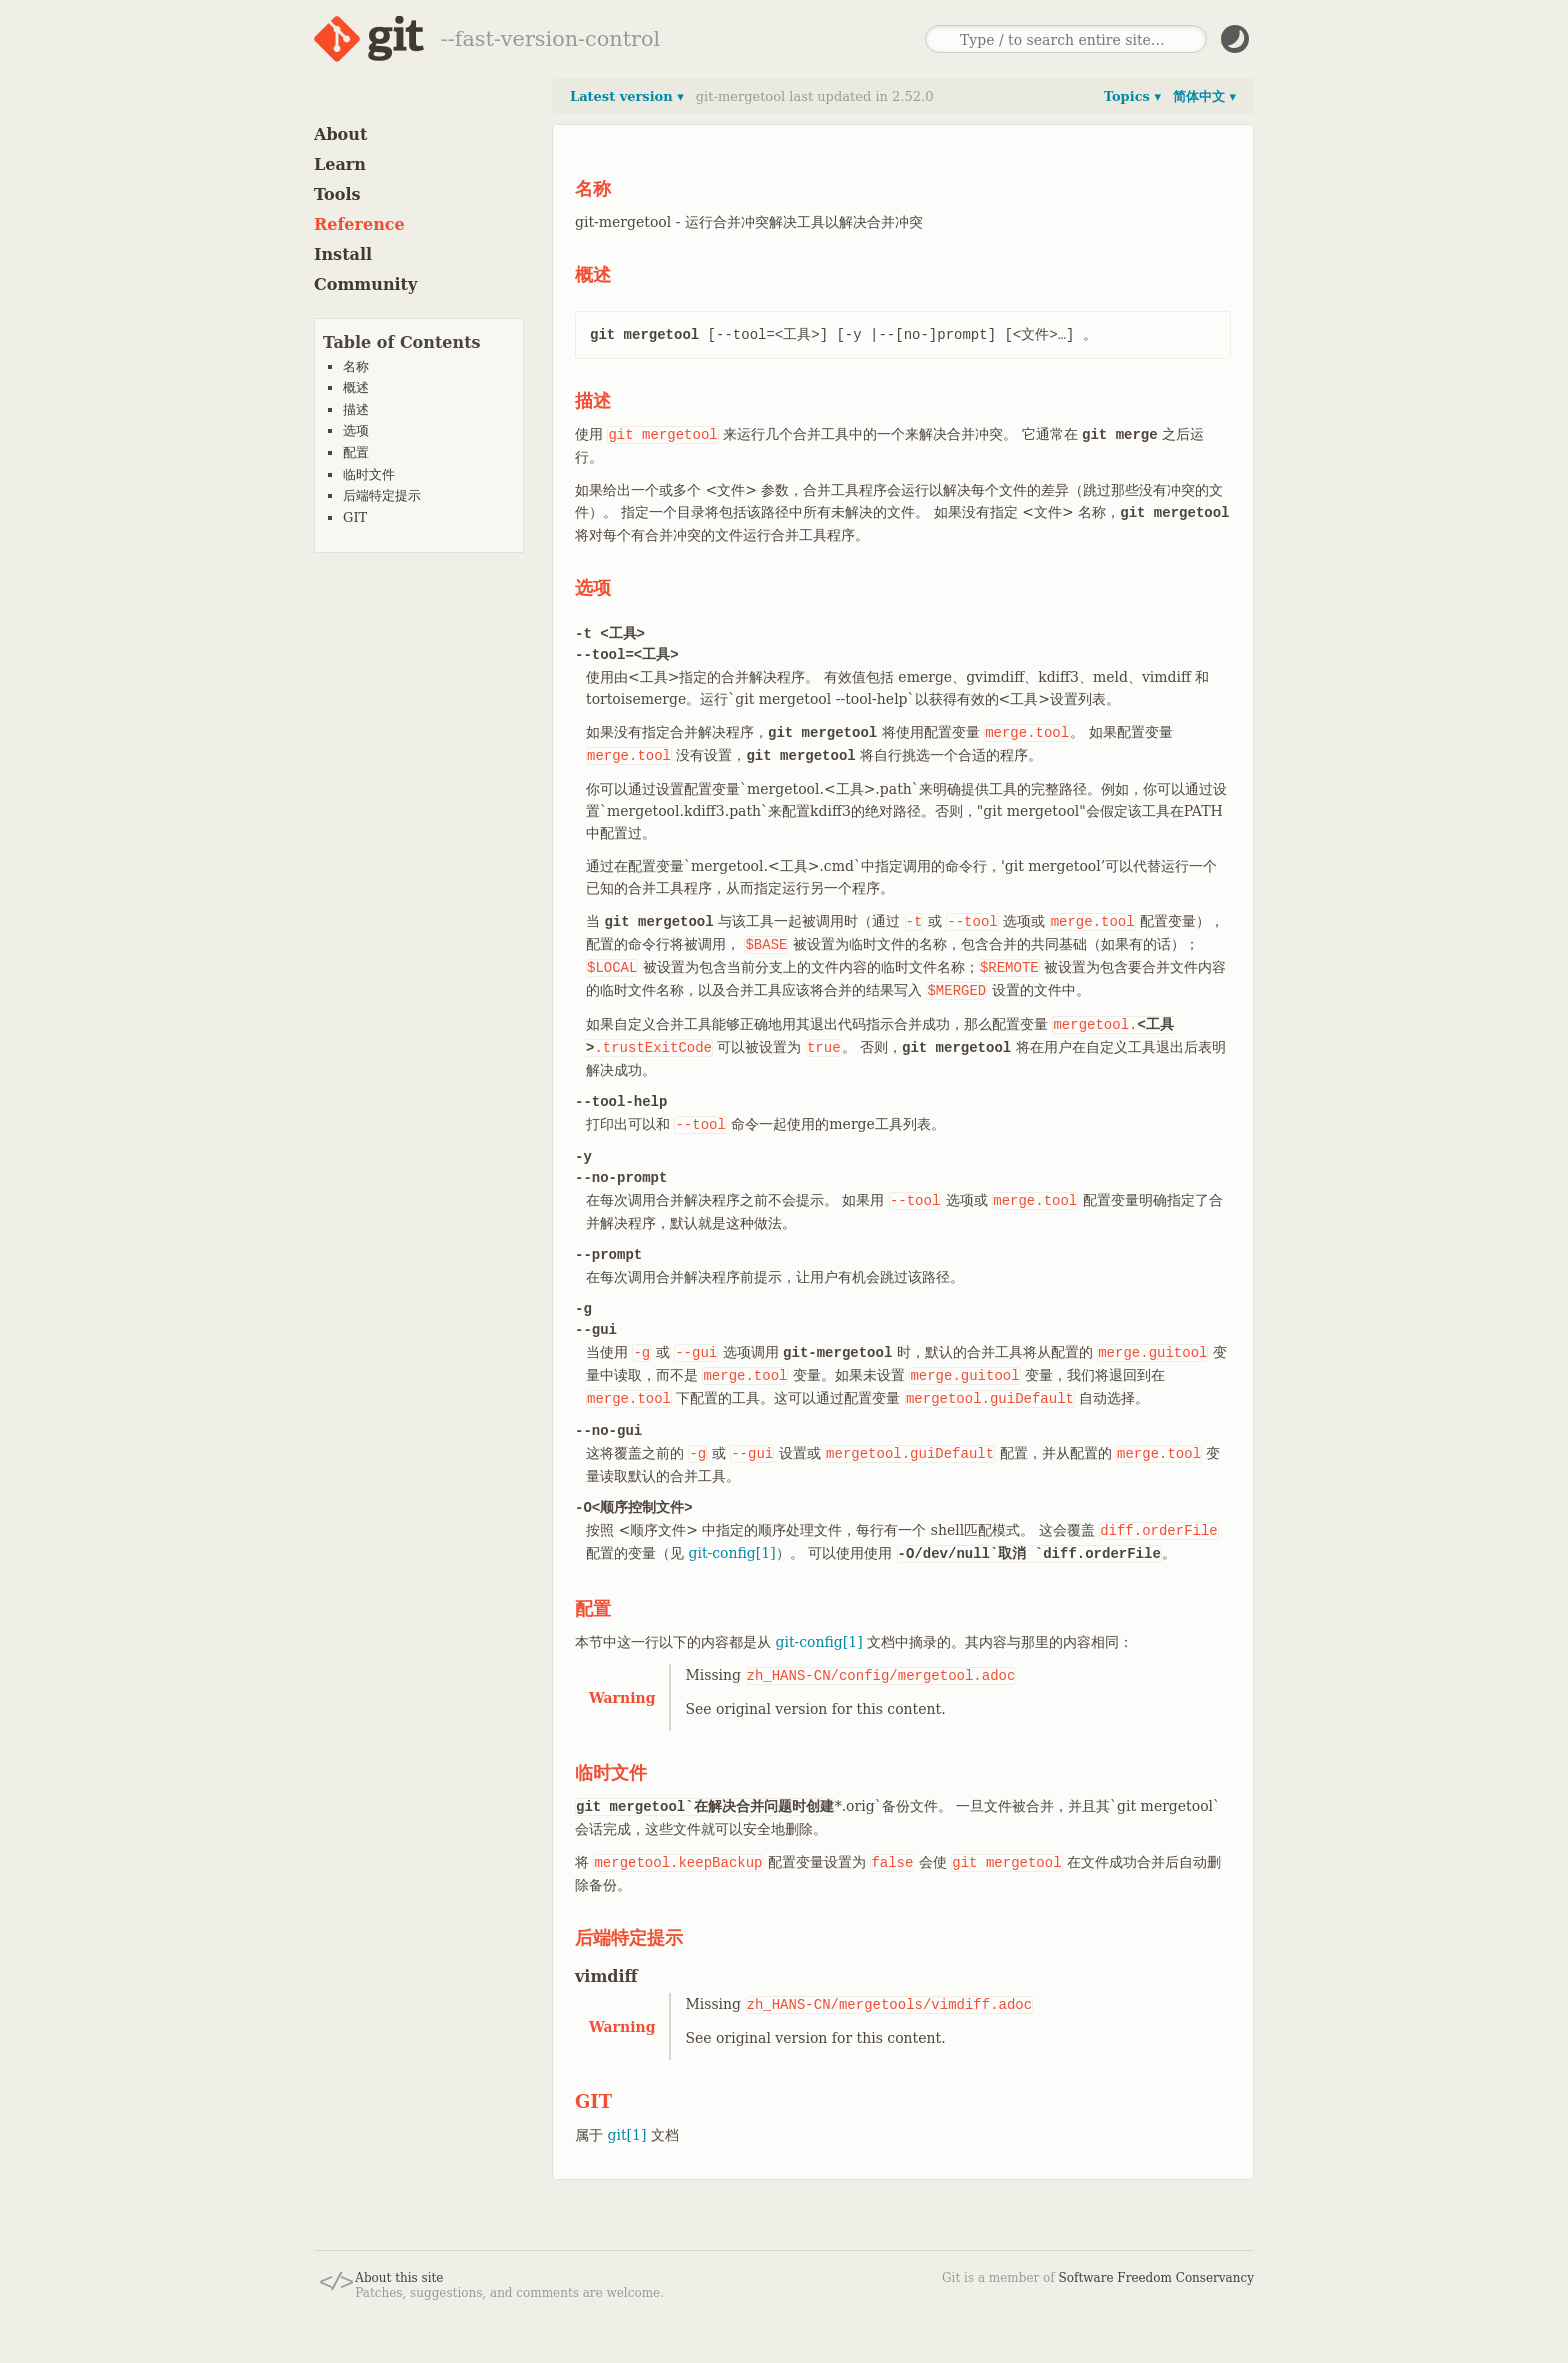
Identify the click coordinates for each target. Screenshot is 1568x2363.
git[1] (626, 2135)
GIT (355, 517)
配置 (356, 452)
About (340, 134)
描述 (356, 409)
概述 (356, 387)
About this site (399, 2278)
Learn (340, 164)
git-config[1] (731, 1553)
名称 (356, 366)
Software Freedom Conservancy (1156, 2278)
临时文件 (369, 474)
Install (343, 254)
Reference (359, 224)
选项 (356, 430)
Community (365, 284)
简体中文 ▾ (1204, 96)
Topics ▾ (1132, 96)
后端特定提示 (382, 495)
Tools (337, 194)
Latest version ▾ (627, 96)
